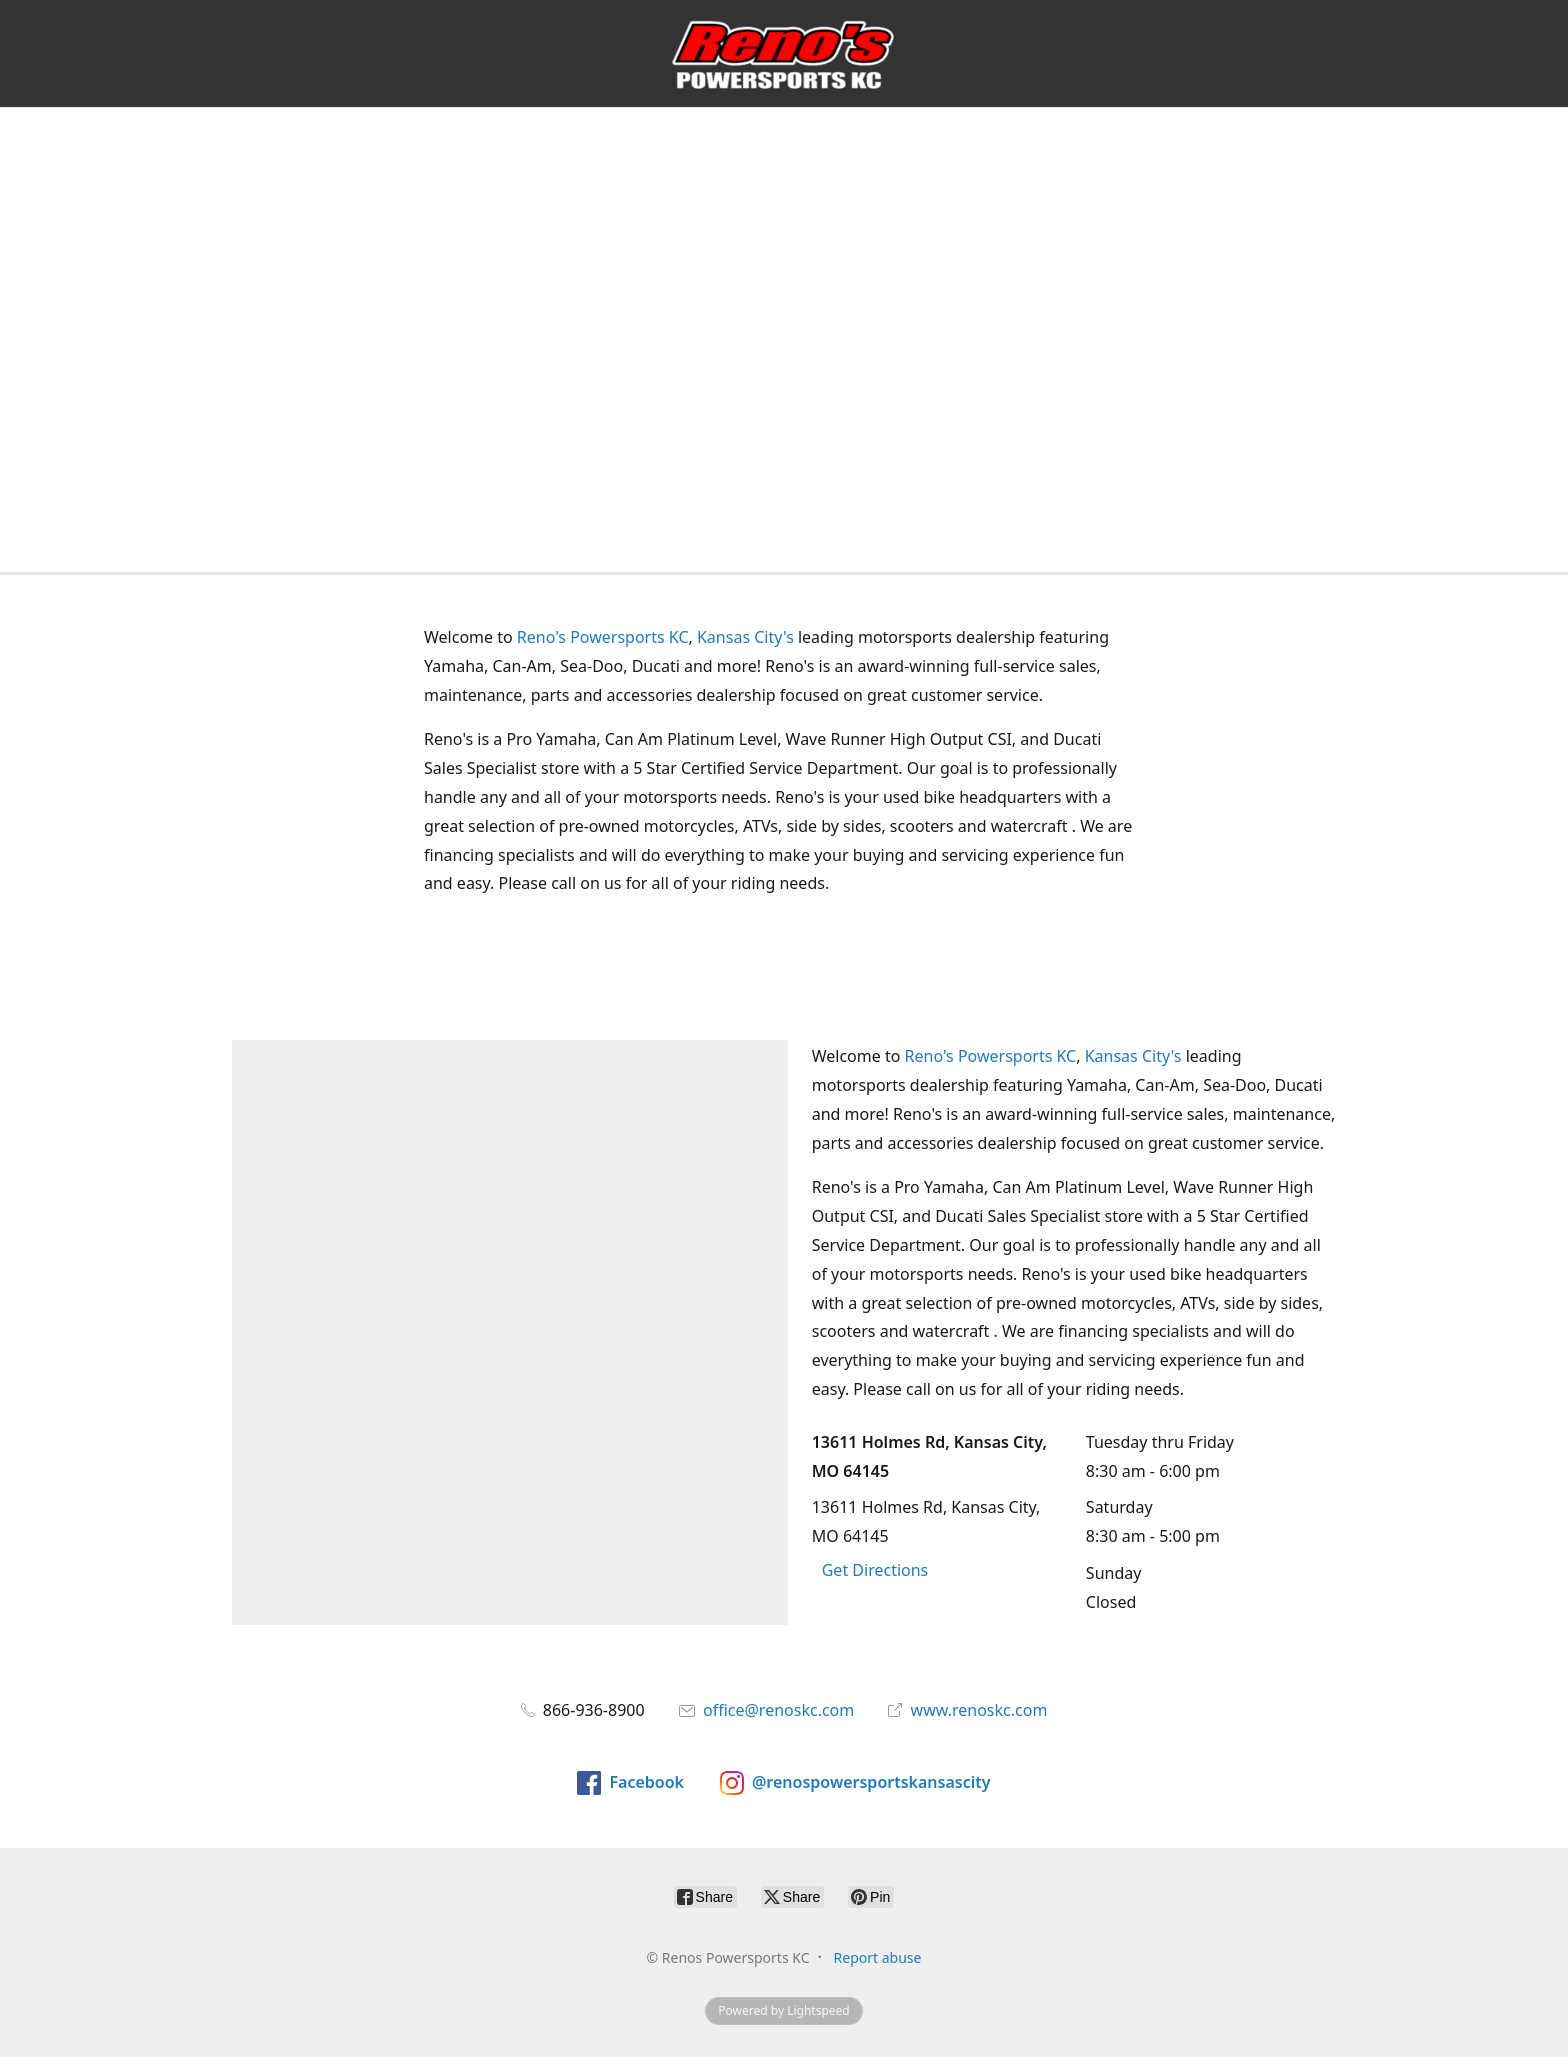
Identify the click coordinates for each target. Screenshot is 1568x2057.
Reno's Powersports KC (603, 637)
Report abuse (878, 1957)
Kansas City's (745, 637)
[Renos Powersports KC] (783, 53)
